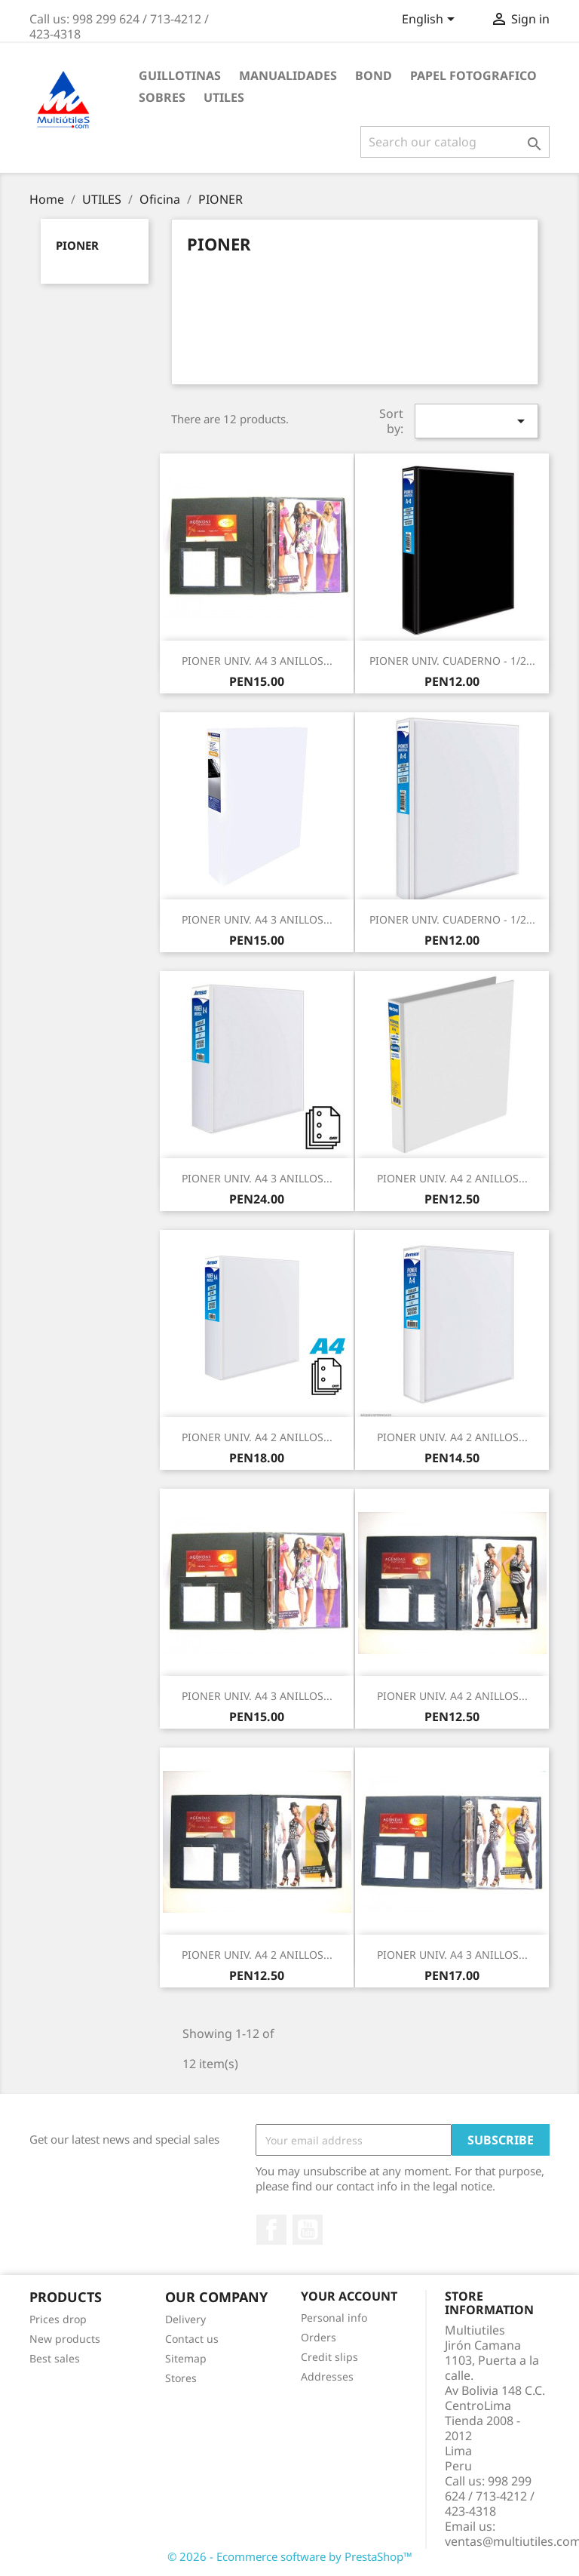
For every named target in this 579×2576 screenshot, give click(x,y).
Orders (318, 2337)
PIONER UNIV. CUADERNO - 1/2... (452, 660)
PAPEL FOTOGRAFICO (473, 75)
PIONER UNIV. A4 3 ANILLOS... (257, 660)
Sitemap (186, 2358)
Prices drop (58, 2319)
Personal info (334, 2317)
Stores (181, 2378)
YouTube (308, 2230)
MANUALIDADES (288, 75)
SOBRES (162, 97)
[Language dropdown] (431, 20)
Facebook (271, 2230)
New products (64, 2339)
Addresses (327, 2376)
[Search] (455, 142)
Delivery (185, 2319)
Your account (349, 2296)
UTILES (224, 97)
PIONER (77, 245)
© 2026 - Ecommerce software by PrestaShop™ (289, 2556)
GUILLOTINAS (180, 75)
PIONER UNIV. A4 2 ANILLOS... (452, 1178)
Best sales (54, 2358)
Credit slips (329, 2357)
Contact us (192, 2339)
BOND (373, 75)
